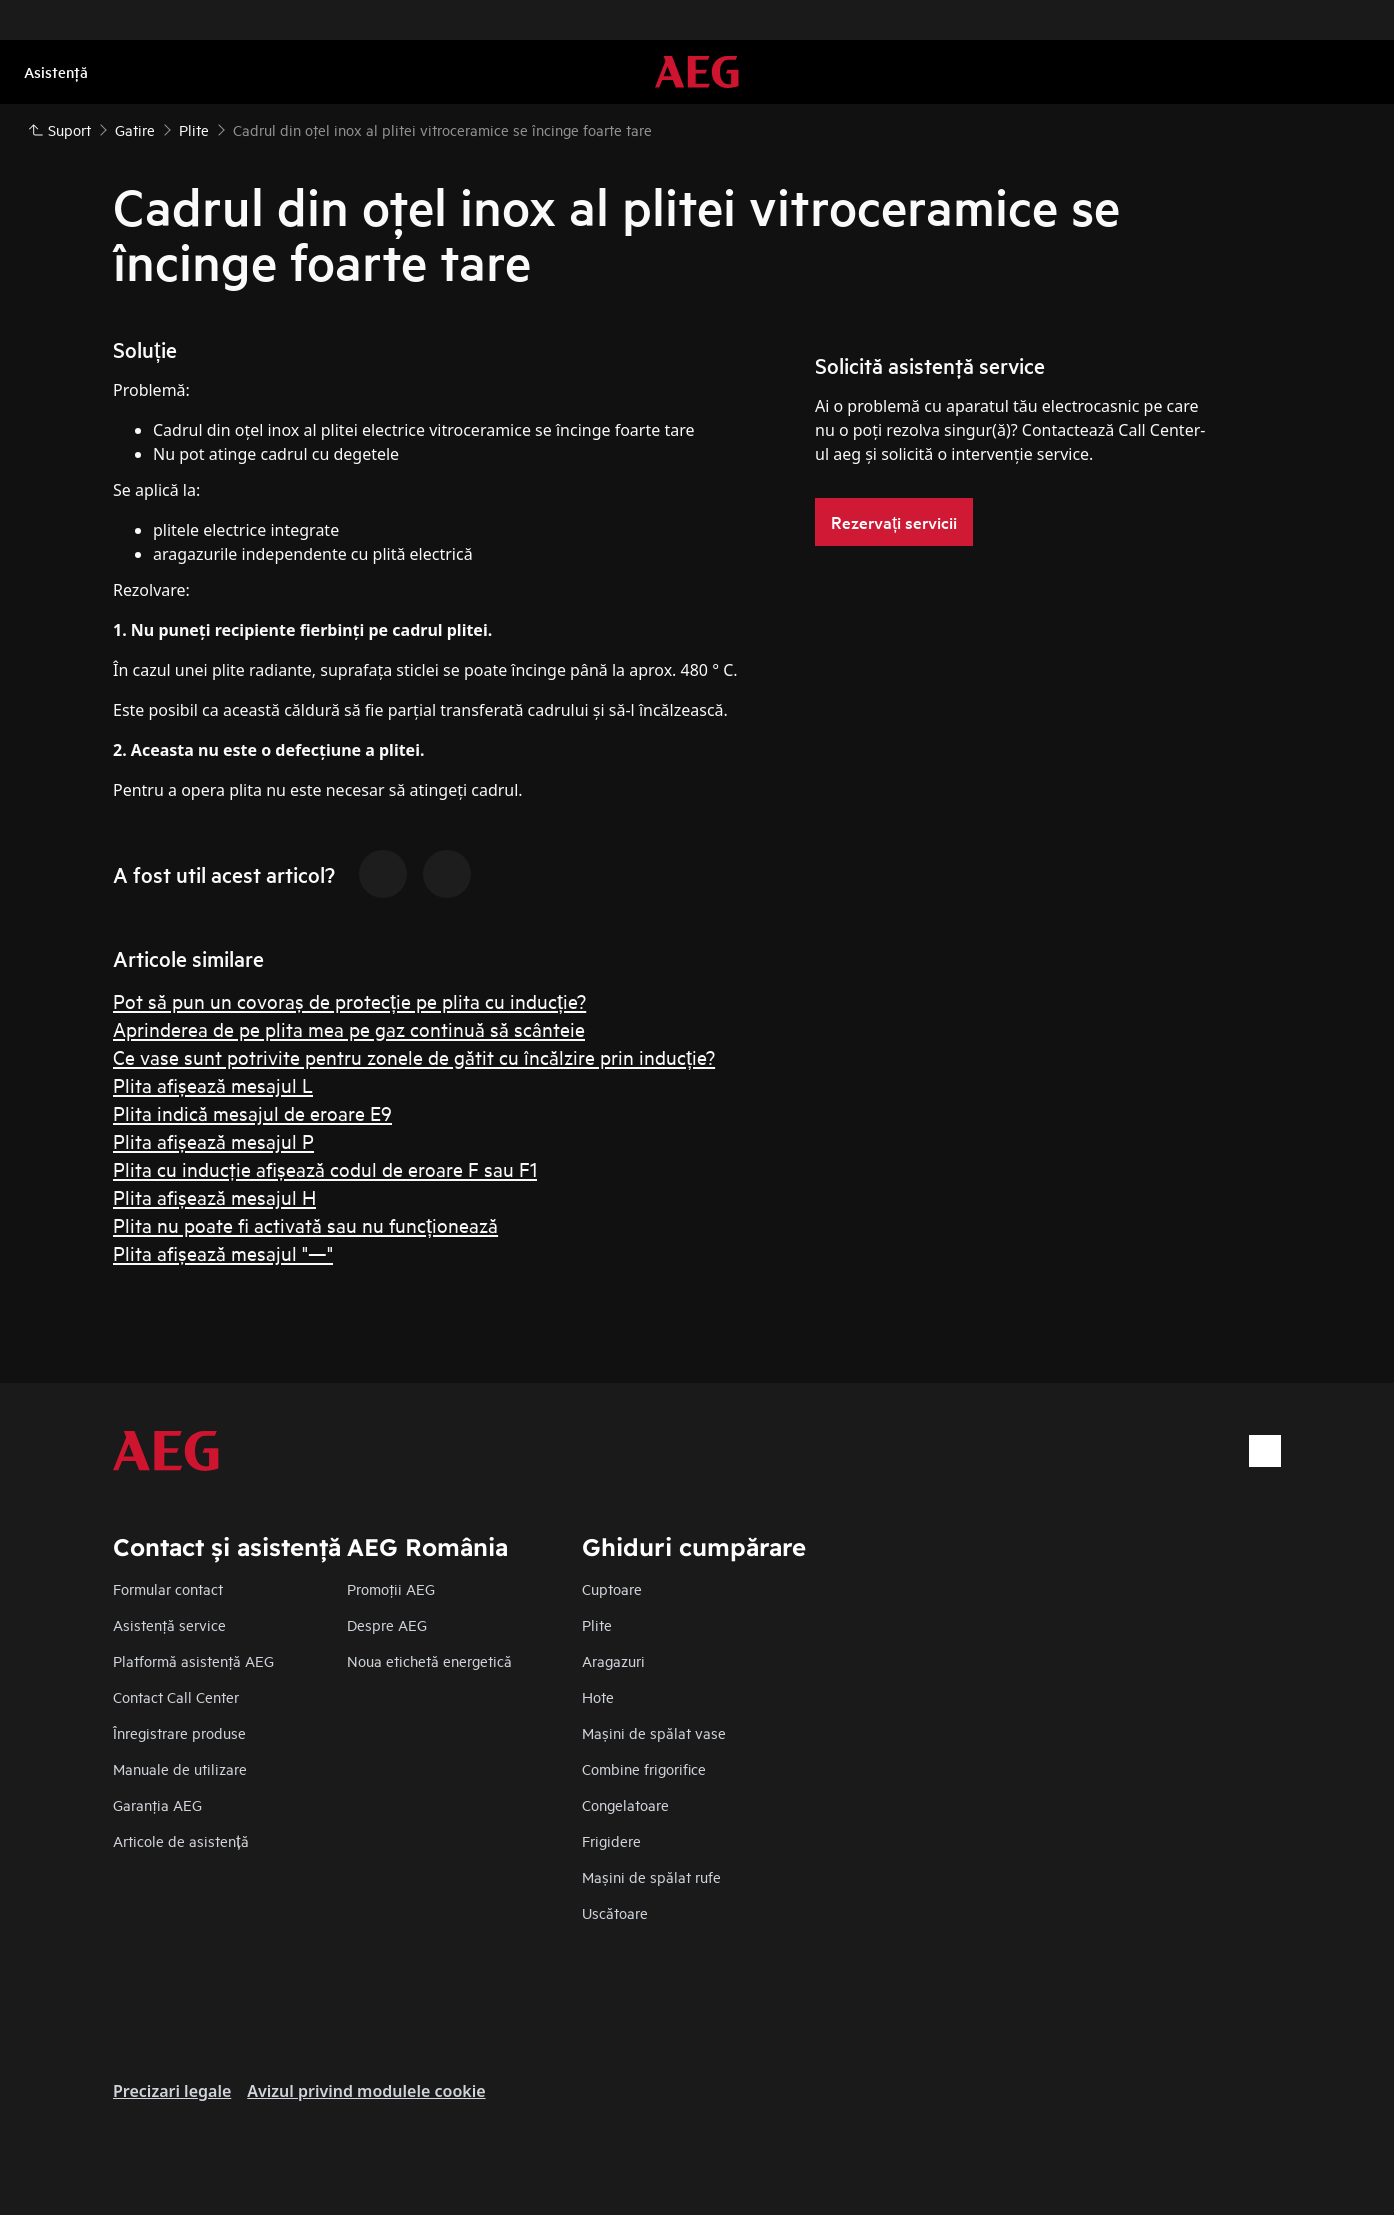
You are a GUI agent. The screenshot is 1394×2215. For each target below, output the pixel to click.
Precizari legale (172, 2091)
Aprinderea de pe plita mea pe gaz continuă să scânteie (349, 1028)
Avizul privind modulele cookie (366, 2091)
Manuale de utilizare (180, 1768)
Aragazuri (613, 1660)
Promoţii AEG (391, 1588)
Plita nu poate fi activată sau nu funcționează (305, 1224)
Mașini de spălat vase (654, 1732)
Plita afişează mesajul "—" (223, 1252)
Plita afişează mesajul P (213, 1140)
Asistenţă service (169, 1624)
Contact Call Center (176, 1696)
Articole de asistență (181, 1840)
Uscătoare (615, 1912)
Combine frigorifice (644, 1768)
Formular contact (168, 1588)
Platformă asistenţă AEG (193, 1660)
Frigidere (611, 1840)
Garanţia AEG (157, 1804)
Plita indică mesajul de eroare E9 (252, 1112)
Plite (597, 1624)
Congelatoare (625, 1804)
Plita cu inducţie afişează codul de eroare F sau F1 (325, 1168)
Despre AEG (387, 1624)
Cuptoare (612, 1588)
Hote (598, 1696)
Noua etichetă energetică (429, 1660)
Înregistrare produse (179, 1732)
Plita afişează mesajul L (213, 1084)
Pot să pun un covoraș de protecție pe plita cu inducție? (349, 1000)
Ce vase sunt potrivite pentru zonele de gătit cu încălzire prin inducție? (414, 1056)
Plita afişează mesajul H (214, 1196)
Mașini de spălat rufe (651, 1876)
